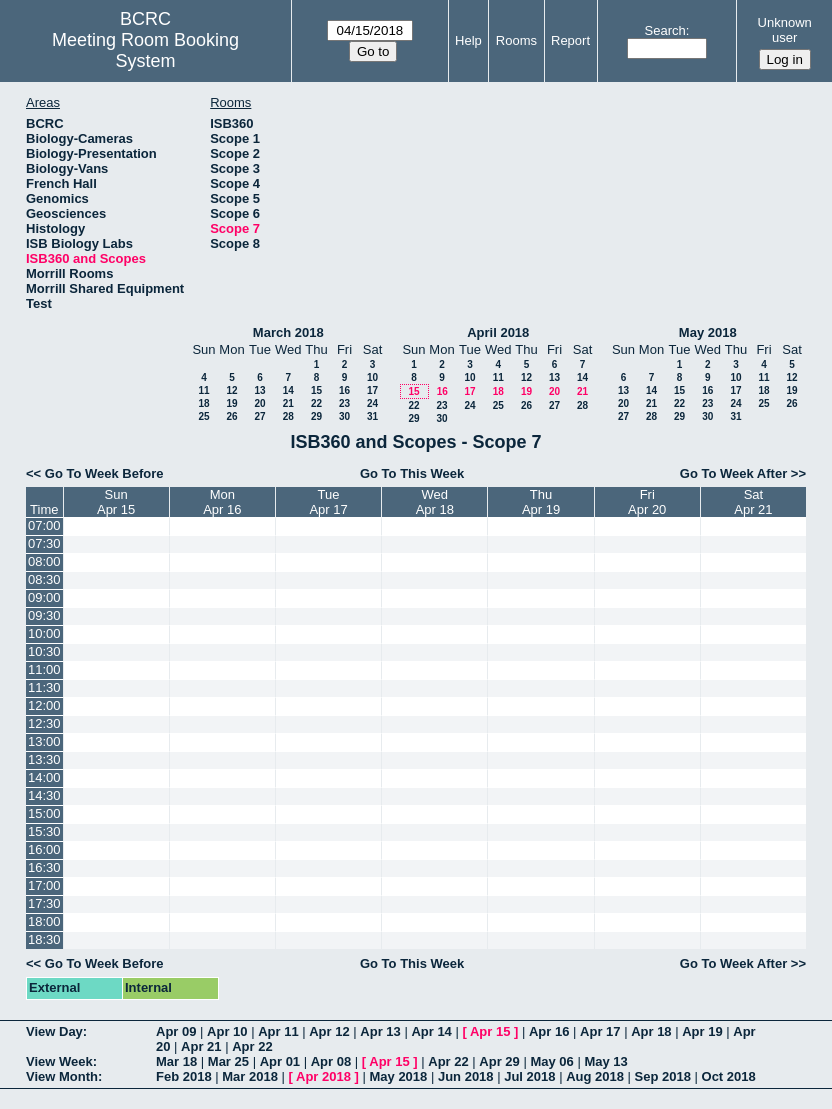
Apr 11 (278, 1031)
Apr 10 (227, 1031)
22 (316, 403)
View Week (59, 1061)
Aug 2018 (595, 1076)
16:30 (44, 867)
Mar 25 (228, 1061)
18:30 (44, 939)
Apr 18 (651, 1031)
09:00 (44, 597)
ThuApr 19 (541, 502)
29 (316, 416)
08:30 (44, 579)
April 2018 (498, 332)
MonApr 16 (222, 502)
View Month (62, 1076)
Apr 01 (280, 1061)
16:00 (44, 849)
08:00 (44, 561)
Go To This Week (412, 473)
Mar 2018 (250, 1076)
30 (344, 416)
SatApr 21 (753, 502)
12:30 (44, 723)
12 (231, 390)
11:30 (44, 687)
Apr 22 (252, 1046)
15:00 (44, 813)
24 (372, 403)
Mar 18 (176, 1061)
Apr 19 (702, 1031)
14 (288, 390)
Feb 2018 (184, 1076)
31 (372, 416)
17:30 (44, 903)
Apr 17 (600, 1031)
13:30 (44, 759)
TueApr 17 (328, 502)
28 (288, 416)
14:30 (44, 795)
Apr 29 (499, 1061)
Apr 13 (380, 1031)
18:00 (44, 921)
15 (316, 390)
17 (372, 390)
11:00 (44, 669)
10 (372, 377)
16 (344, 390)
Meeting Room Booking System (145, 50)
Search (665, 30)
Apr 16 (549, 1031)
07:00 (44, 525)
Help (468, 40)
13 (259, 390)
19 (231, 403)
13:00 (44, 741)
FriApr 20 (647, 502)
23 (344, 403)
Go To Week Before (104, 473)
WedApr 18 (435, 502)
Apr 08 (331, 1061)
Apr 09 (176, 1031)
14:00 (44, 777)
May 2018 (708, 332)
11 (203, 390)
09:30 (44, 615)
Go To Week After (733, 473)
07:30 (44, 543)
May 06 (551, 1061)
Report (570, 40)
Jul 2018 (529, 1076)
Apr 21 (201, 1046)
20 (259, 403)
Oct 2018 (729, 1076)
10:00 (44, 633)
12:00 (44, 705)
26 (231, 416)
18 (203, 403)
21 (288, 403)
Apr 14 (431, 1031)
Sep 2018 (663, 1076)
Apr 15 (490, 1031)
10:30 (44, 651)
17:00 (44, 885)
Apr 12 (329, 1031)
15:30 (44, 831)
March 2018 (288, 332)
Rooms (516, 40)
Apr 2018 (323, 1076)
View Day (54, 1031)
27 (259, 416)
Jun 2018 (466, 1076)
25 (203, 416)
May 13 (605, 1061)
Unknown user (785, 30)
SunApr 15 (116, 502)
